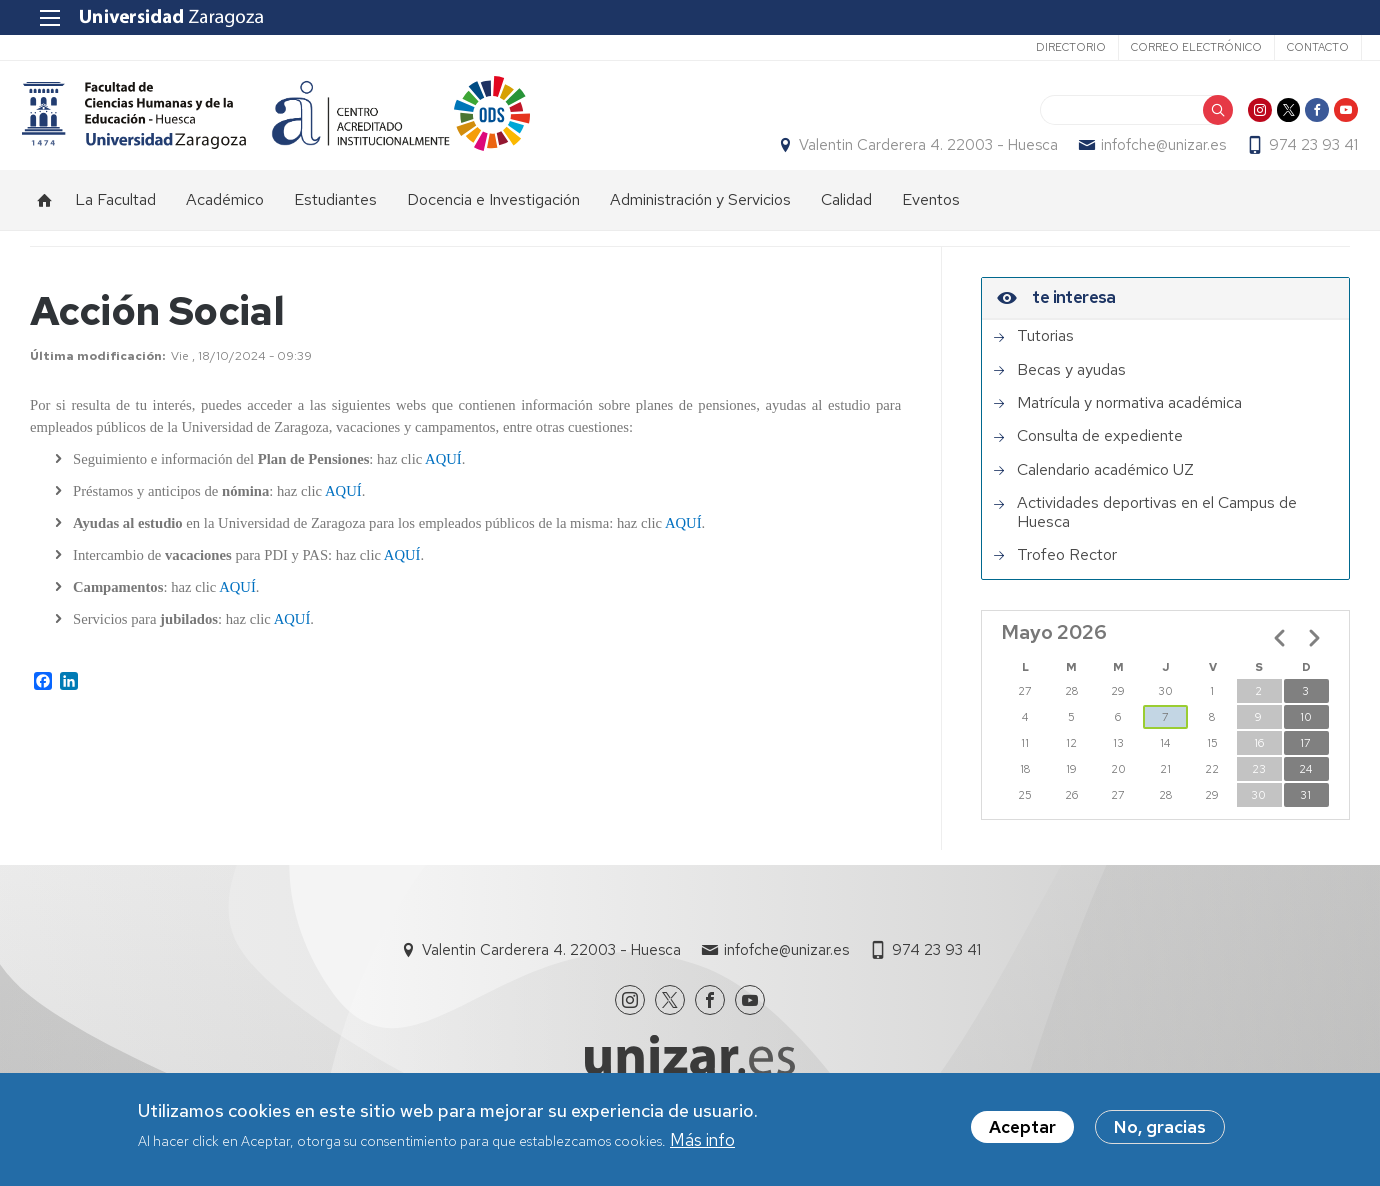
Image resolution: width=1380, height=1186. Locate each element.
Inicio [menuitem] (45, 221)
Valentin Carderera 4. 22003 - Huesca (920, 156)
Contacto (1306, 47)
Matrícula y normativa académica (1129, 423)
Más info (702, 1140)
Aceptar (1022, 1128)
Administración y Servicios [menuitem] (700, 220)
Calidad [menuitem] (846, 220)
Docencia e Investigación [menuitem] (493, 220)
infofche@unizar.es (1155, 156)
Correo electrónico (1184, 47)
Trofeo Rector (1067, 575)
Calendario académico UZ (1105, 490)
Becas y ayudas (1071, 390)
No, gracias (1160, 1128)
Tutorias (1045, 357)
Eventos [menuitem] (931, 220)
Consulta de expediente (1100, 457)
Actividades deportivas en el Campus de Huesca (1157, 533)
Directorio (1059, 47)
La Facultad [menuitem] (115, 220)
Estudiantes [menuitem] (335, 220)
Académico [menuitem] (225, 220)
